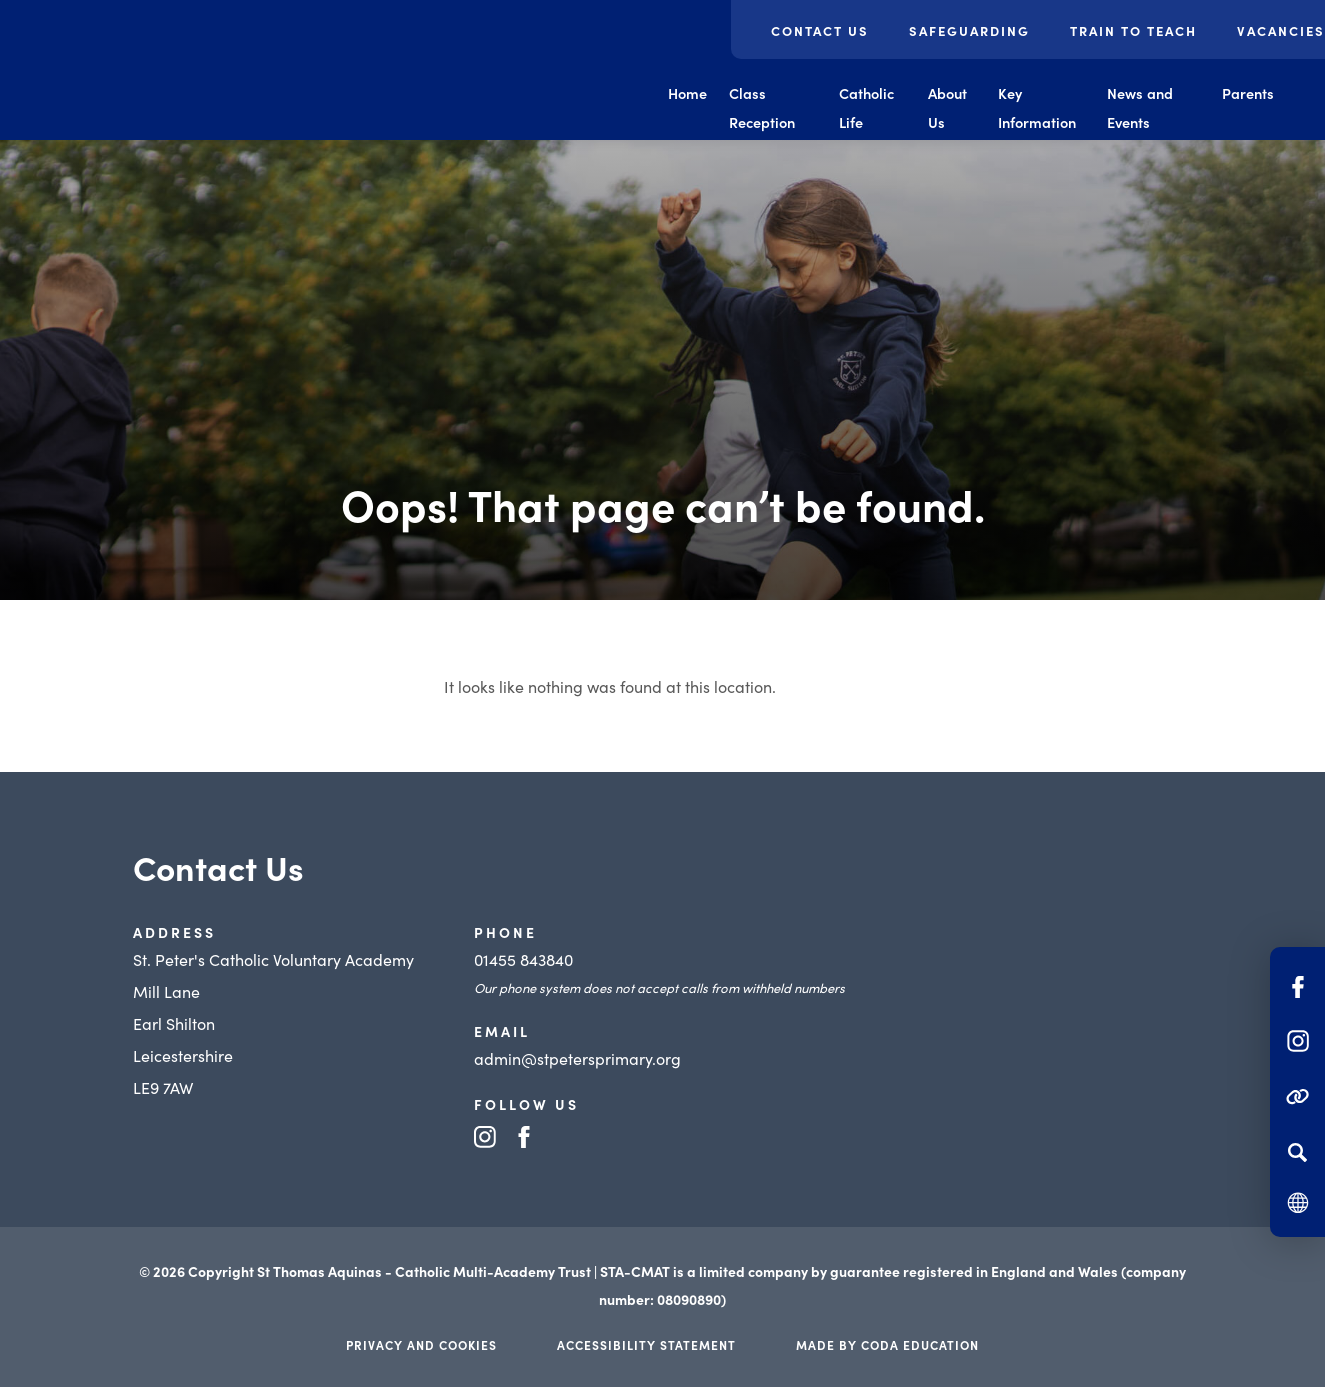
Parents (1248, 93)
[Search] (1297, 1152)
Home (687, 93)
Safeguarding (969, 30)
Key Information (1037, 107)
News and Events (1140, 107)
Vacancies (1281, 30)
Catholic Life (866, 107)
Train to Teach (1133, 30)
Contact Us (820, 30)
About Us (947, 107)
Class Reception (762, 107)
